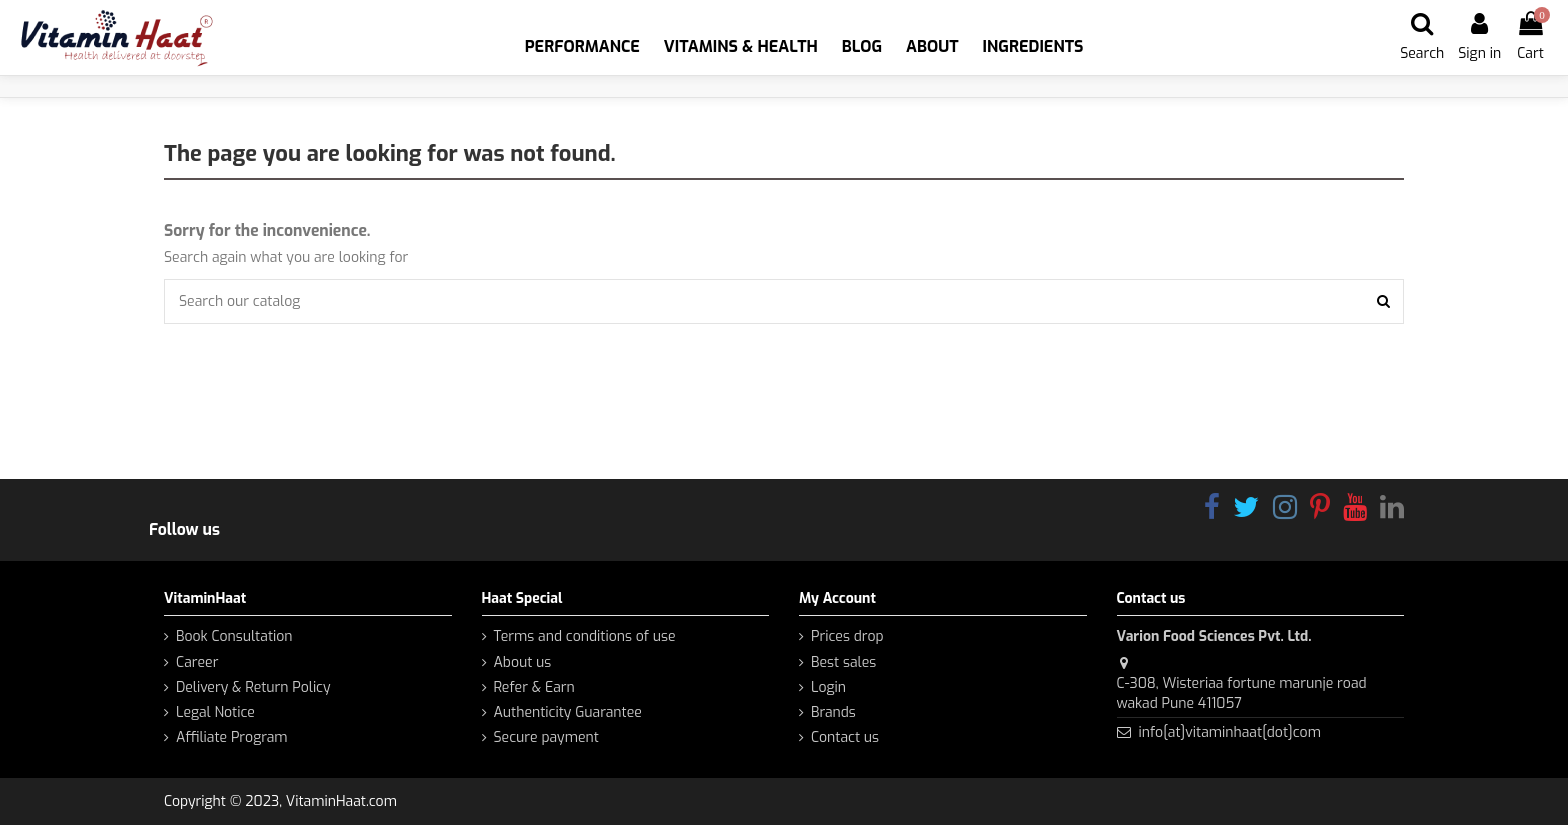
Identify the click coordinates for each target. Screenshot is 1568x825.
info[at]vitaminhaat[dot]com (1229, 732)
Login (828, 687)
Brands (833, 712)
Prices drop (847, 636)
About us (523, 662)
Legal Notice (215, 712)
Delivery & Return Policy (253, 687)
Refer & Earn (534, 687)
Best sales (843, 662)
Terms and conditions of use (585, 636)
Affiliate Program (232, 737)
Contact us (845, 737)
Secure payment (546, 737)
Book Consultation (234, 636)
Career (197, 662)
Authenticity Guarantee (568, 712)
